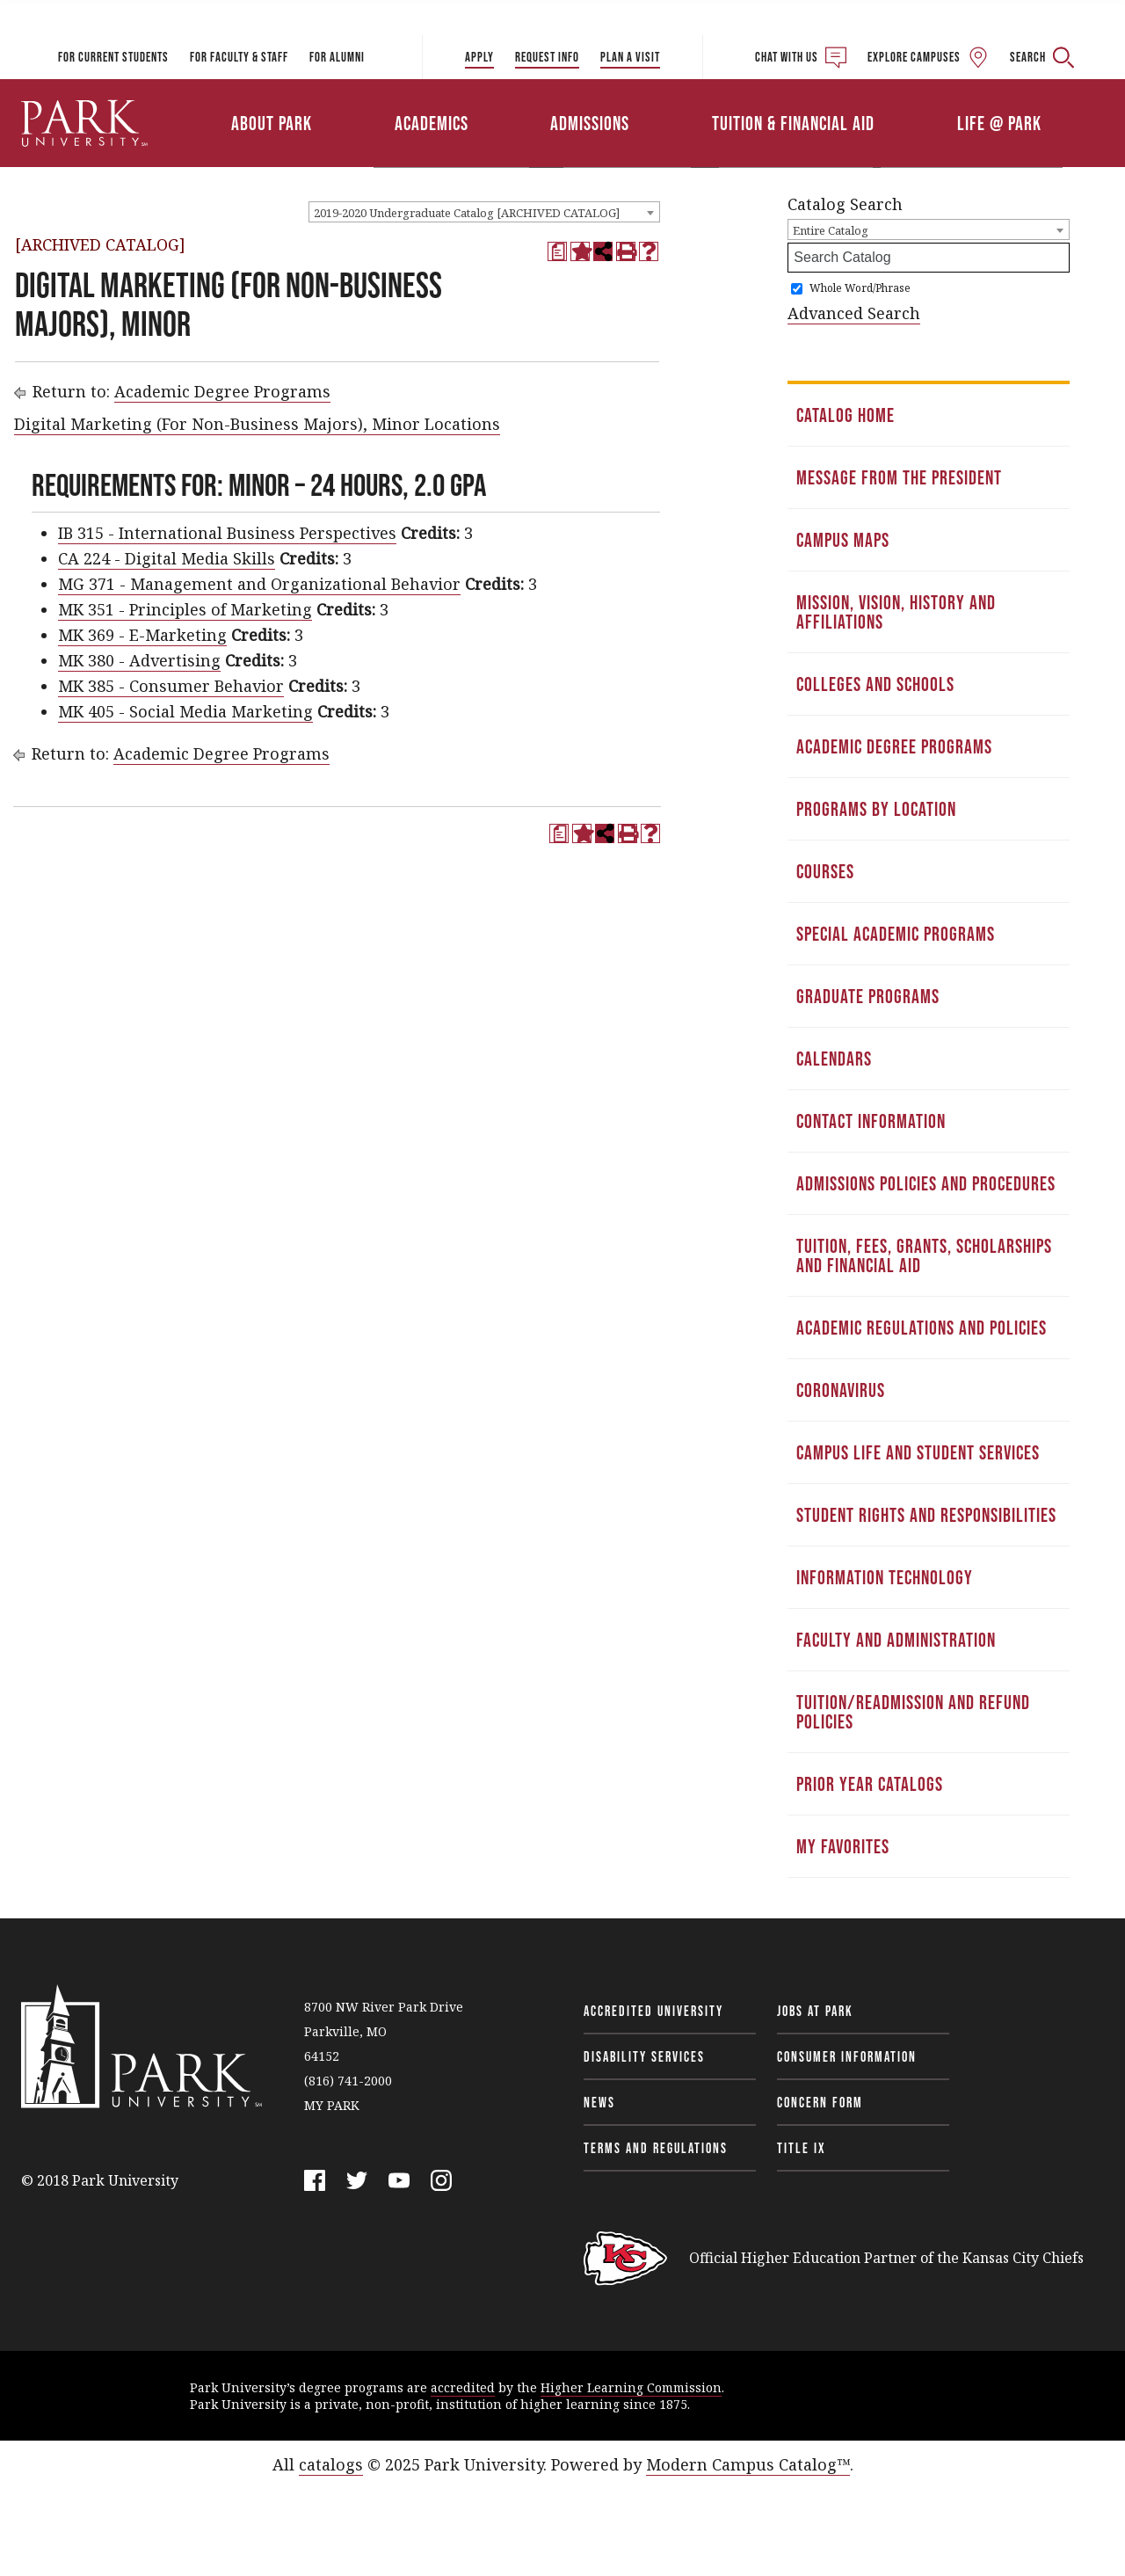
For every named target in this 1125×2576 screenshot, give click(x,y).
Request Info (547, 56)
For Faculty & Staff (239, 56)
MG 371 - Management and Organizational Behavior (259, 583)
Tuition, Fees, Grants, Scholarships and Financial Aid (924, 1255)
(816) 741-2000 (348, 2080)
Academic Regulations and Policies (921, 1327)
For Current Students (113, 56)
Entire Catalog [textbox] (830, 230)
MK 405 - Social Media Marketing (185, 711)
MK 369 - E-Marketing (142, 634)
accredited (463, 2387)
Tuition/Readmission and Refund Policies (913, 1712)
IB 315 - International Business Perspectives (227, 532)
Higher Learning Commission (631, 2387)
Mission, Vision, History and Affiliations (896, 612)
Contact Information (871, 1121)
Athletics (920, 99)
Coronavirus (840, 1390)
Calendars (834, 1058)
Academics (431, 123)
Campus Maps (842, 539)
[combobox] (484, 211)
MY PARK (331, 2105)
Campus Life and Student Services (918, 1452)
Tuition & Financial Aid (793, 123)
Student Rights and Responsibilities (926, 1514)
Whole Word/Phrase (860, 287)
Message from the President (899, 477)
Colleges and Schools (875, 684)
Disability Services (644, 2056)
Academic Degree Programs (222, 391)
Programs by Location (876, 808)
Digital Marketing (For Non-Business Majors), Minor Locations (257, 423)
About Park (271, 123)
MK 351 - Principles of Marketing (185, 609)
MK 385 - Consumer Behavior (171, 685)
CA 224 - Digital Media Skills (166, 558)
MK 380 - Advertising (139, 660)
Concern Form (820, 2102)
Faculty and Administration (896, 1639)
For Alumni (337, 56)
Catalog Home (845, 415)
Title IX (801, 2148)
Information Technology (884, 1577)
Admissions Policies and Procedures (926, 1183)
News (599, 2102)
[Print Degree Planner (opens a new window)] (557, 251)
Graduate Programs (868, 996)
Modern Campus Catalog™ (748, 2464)
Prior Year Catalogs (869, 1783)
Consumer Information (847, 2056)
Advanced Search (854, 313)
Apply (479, 56)
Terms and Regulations (656, 2148)
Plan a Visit (630, 56)
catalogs (331, 2464)
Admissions (589, 123)
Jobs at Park (815, 2011)
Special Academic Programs (895, 933)
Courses (825, 871)
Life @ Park (999, 123)
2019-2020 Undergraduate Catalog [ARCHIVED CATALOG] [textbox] (467, 213)
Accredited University (653, 2011)
